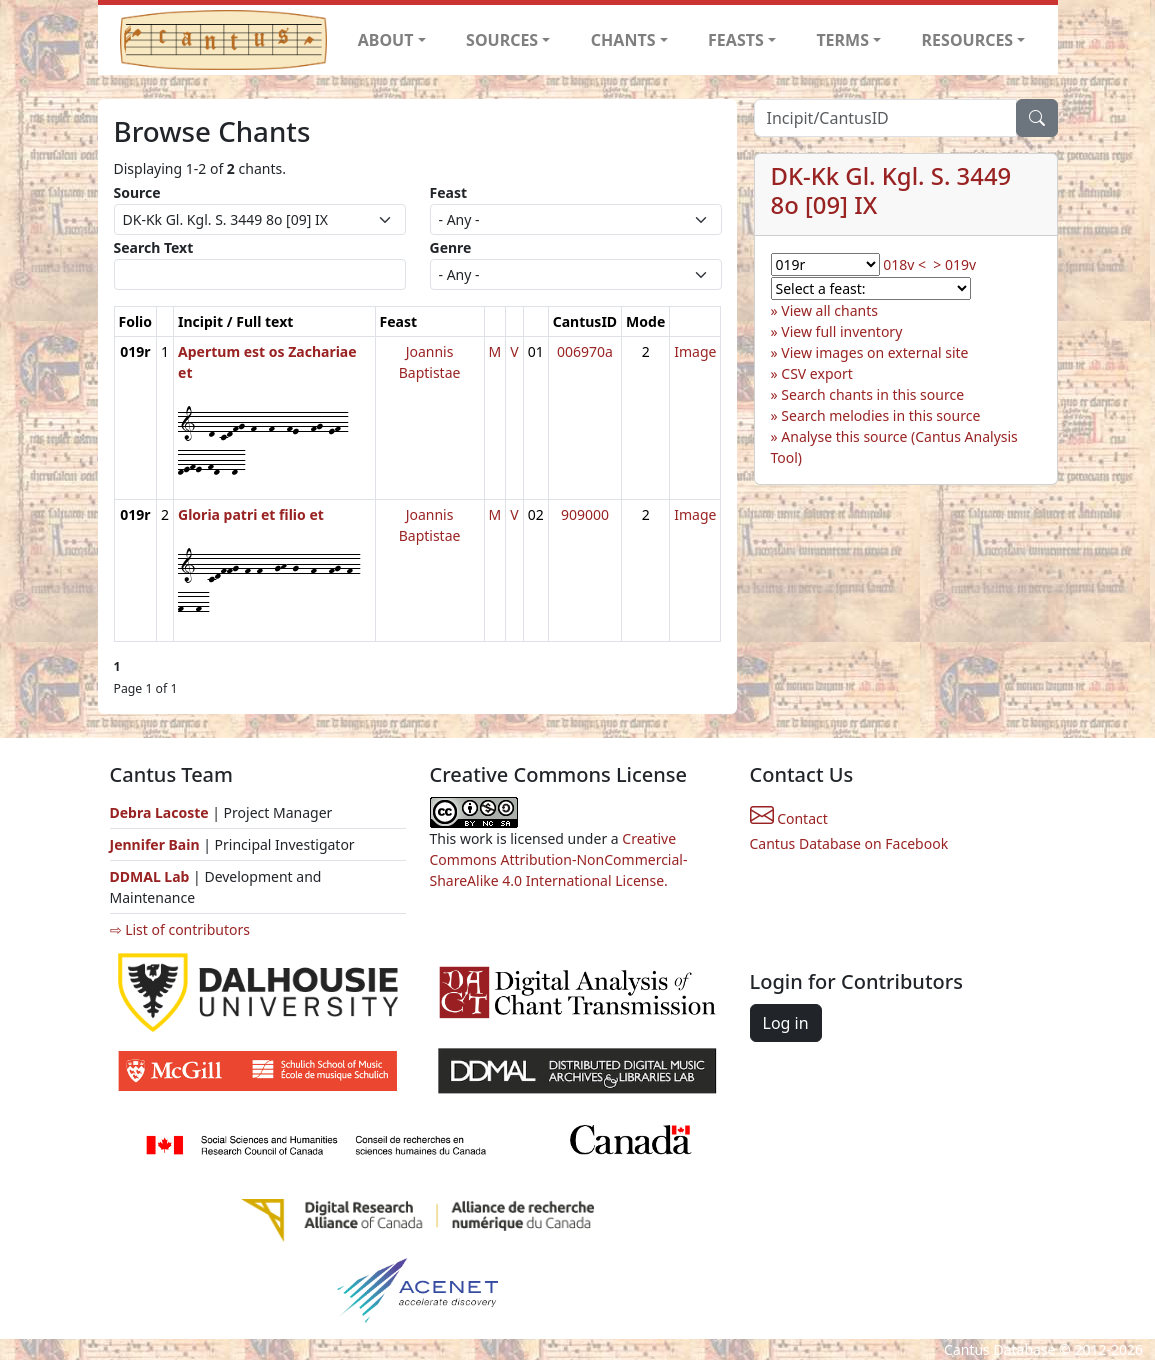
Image (695, 351)
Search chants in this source (872, 394)
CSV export (817, 373)
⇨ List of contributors (180, 929)
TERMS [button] (842, 40)
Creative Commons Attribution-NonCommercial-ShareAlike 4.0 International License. (559, 859)
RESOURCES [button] (968, 40)
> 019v (954, 264)
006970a (585, 351)
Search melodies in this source (880, 415)
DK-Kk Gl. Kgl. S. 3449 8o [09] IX (891, 190)
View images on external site (874, 352)
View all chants (829, 310)
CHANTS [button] (623, 40)
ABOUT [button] (386, 40)
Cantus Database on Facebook (849, 843)
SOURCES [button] (502, 40)
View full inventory (841, 331)
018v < (904, 264)
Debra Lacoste (159, 812)
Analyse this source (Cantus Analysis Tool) (894, 447)
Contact (789, 818)
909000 (585, 514)
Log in (786, 1023)
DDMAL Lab (150, 876)
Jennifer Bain (157, 844)
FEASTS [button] (736, 40)
